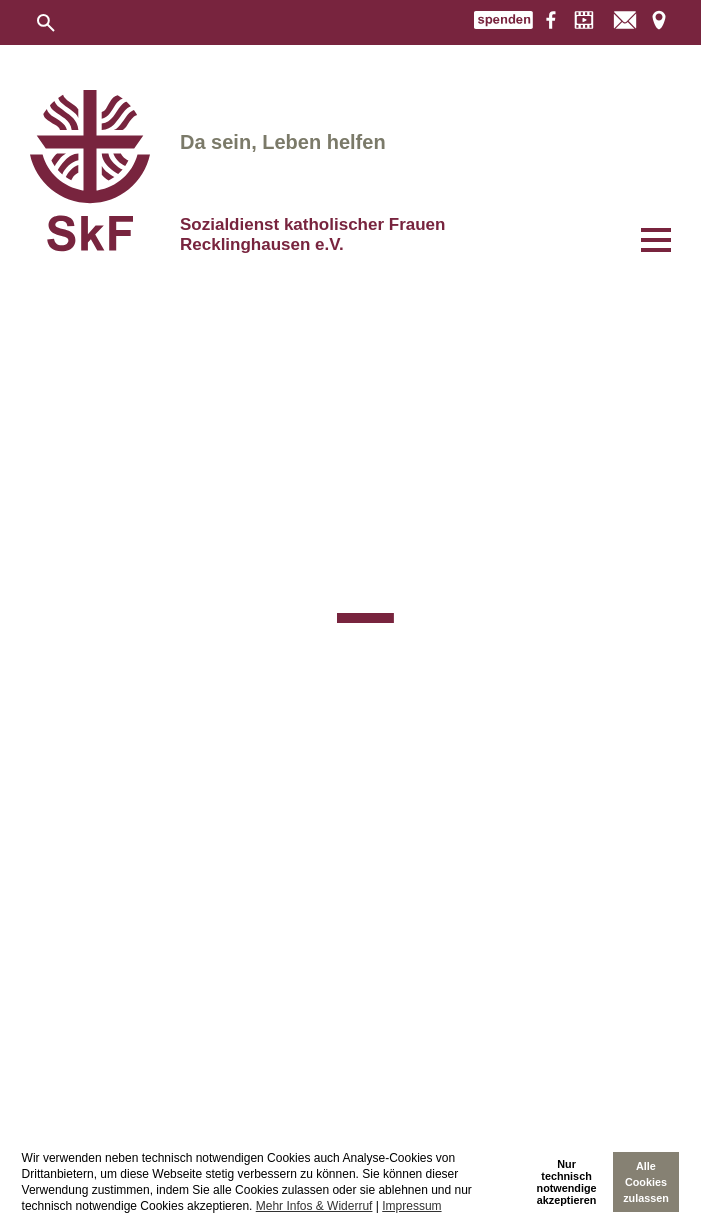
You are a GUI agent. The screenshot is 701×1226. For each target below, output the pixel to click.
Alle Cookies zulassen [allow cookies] (646, 1182)
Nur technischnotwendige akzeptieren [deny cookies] (567, 1182)
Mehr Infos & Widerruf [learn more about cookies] (314, 1206)
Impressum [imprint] (411, 1206)
